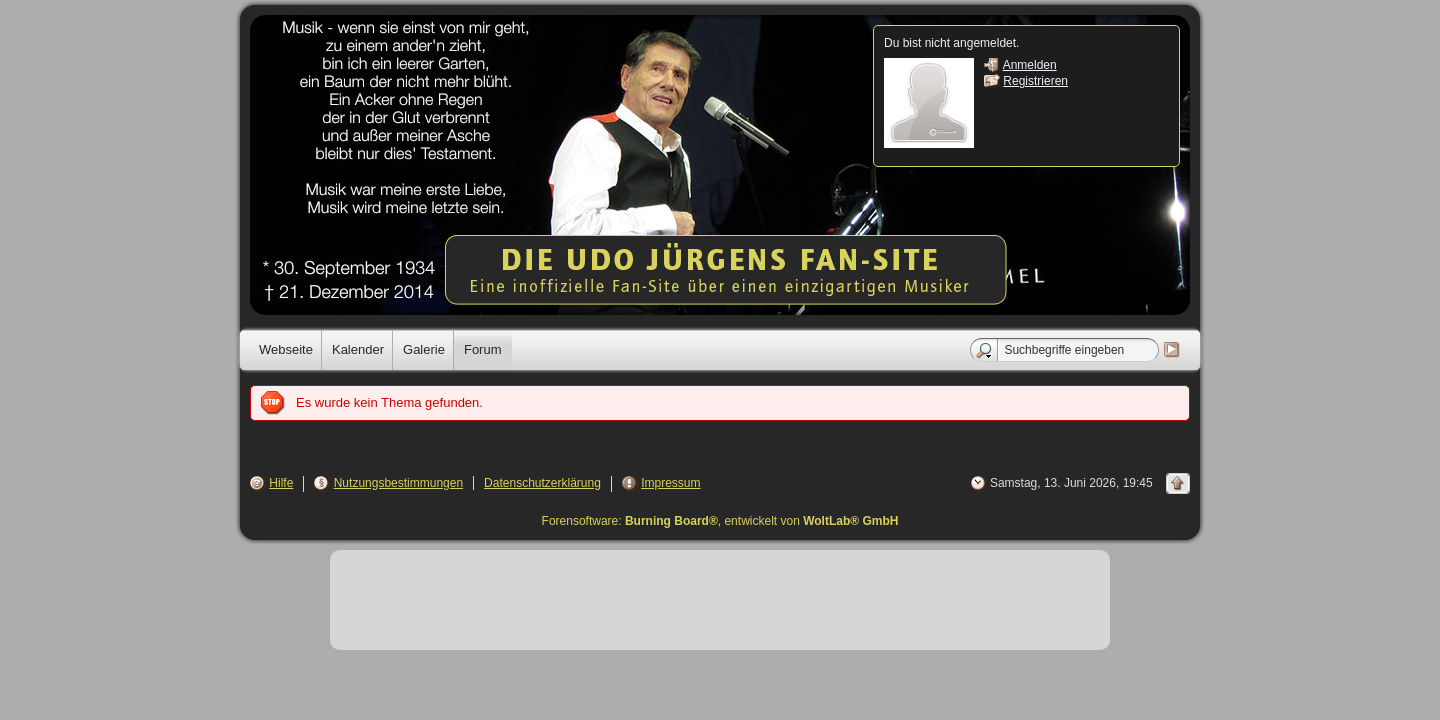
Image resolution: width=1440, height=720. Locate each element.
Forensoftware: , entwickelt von (720, 521)
